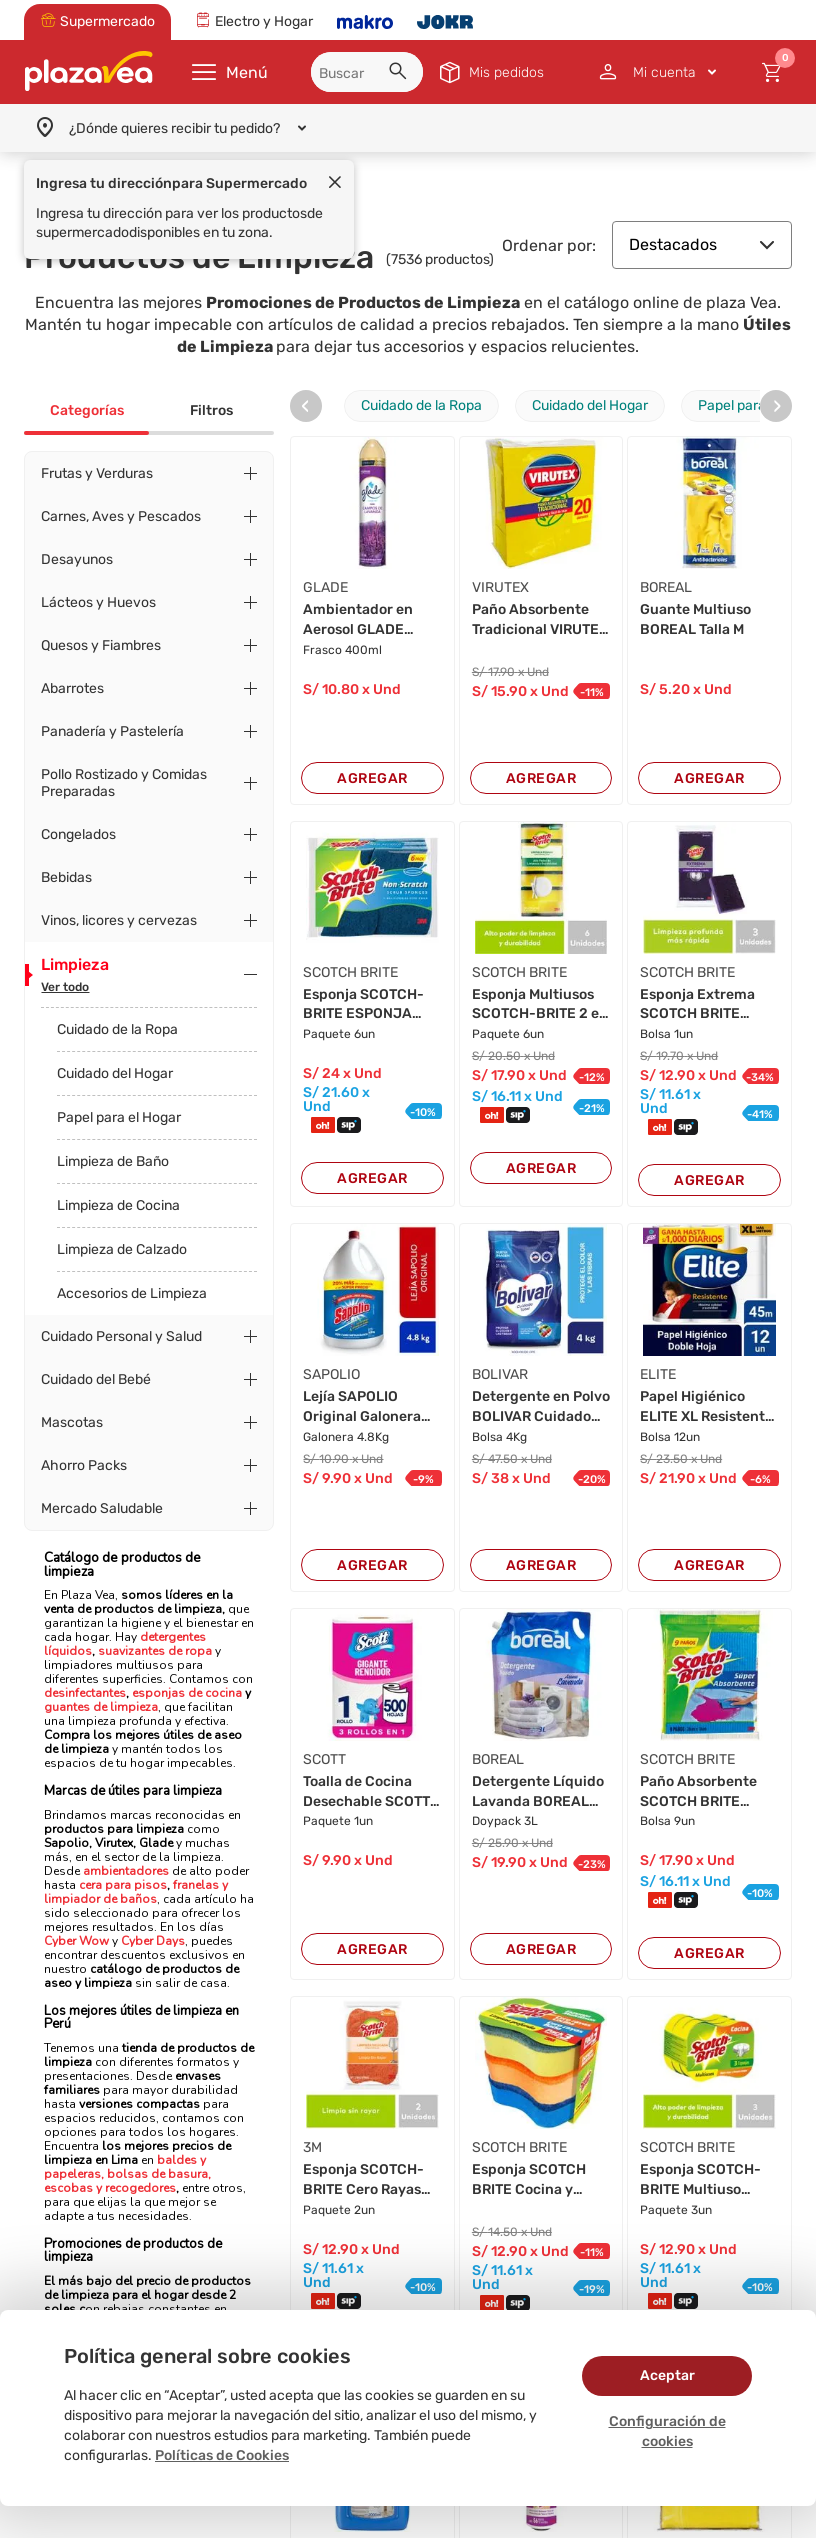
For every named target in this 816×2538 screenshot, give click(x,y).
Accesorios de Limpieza (132, 1293)
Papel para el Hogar (119, 1117)
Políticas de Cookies (222, 2455)
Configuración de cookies (667, 2431)
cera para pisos (123, 1885)
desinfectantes (85, 1693)
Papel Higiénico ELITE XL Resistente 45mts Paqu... (706, 1407)
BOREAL (666, 587)
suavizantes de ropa (155, 1651)
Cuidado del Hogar (115, 1073)
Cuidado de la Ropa (117, 1029)
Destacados (702, 244)
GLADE (325, 587)
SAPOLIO (331, 1374)
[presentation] (306, 406)
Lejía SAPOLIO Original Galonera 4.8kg (362, 1407)
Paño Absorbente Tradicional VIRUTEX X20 (540, 620)
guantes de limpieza (101, 1707)
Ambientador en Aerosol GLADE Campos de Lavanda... (358, 620)
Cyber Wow (76, 1941)
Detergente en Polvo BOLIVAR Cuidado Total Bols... (541, 1407)
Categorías (87, 410)
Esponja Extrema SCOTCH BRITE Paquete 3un (697, 1005)
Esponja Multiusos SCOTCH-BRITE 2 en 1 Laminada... (540, 1005)
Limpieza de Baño (113, 1161)
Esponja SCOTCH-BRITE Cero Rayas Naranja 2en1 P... (363, 2180)
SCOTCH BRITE (350, 972)
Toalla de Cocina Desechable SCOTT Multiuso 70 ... (366, 1792)
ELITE (658, 1374)
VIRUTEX (500, 587)
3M (312, 2147)
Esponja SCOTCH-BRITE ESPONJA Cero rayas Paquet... (371, 1005)
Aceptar (667, 2375)
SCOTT (324, 1759)
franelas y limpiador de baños (136, 1892)
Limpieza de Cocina (118, 1205)
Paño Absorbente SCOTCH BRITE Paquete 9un (698, 1792)
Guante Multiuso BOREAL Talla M (695, 619)
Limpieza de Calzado (122, 1249)
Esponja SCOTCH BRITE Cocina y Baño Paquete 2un (534, 2180)
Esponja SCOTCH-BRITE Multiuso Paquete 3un (700, 2180)
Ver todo (65, 987)
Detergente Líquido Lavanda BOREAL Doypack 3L (538, 1792)
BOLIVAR (500, 1374)
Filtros (211, 410)
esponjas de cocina (187, 1693)
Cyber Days (153, 1941)
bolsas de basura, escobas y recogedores (127, 2181)
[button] (401, 74)
